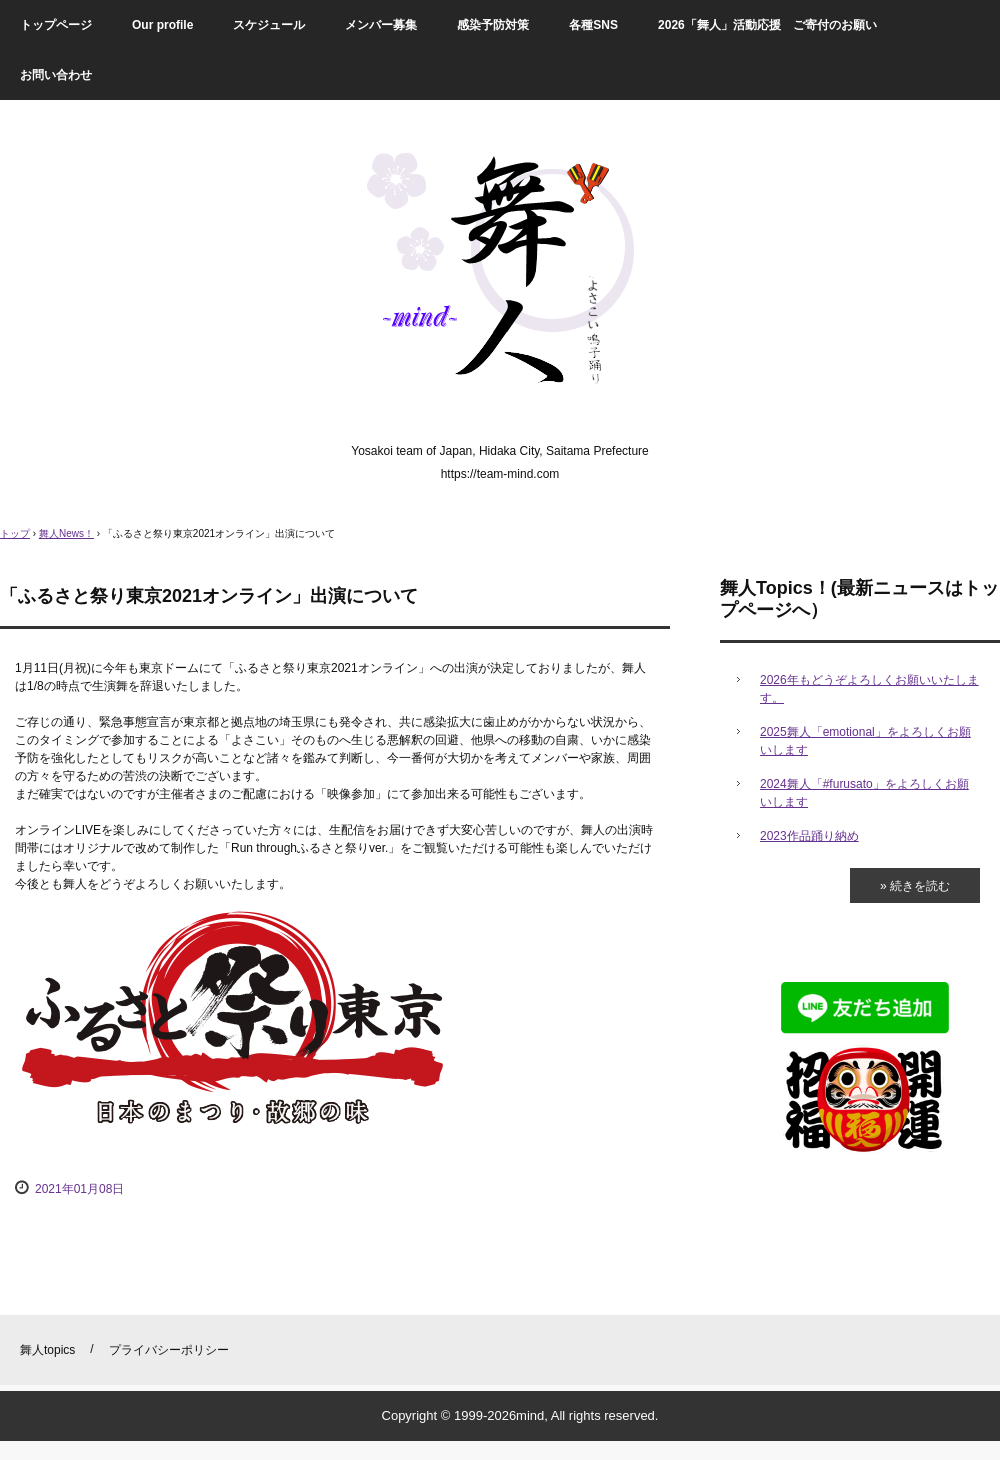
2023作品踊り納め (809, 836)
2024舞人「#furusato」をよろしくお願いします (864, 793)
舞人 (500, 276)
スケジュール (269, 25)
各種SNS (593, 25)
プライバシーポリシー (169, 1350)
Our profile (162, 25)
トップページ (56, 25)
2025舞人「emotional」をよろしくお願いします (865, 741)
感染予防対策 (493, 25)
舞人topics (47, 1350)
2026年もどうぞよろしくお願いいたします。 (869, 689)
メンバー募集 (381, 25)
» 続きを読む (915, 886)
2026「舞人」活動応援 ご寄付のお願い (767, 25)
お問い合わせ (56, 75)
